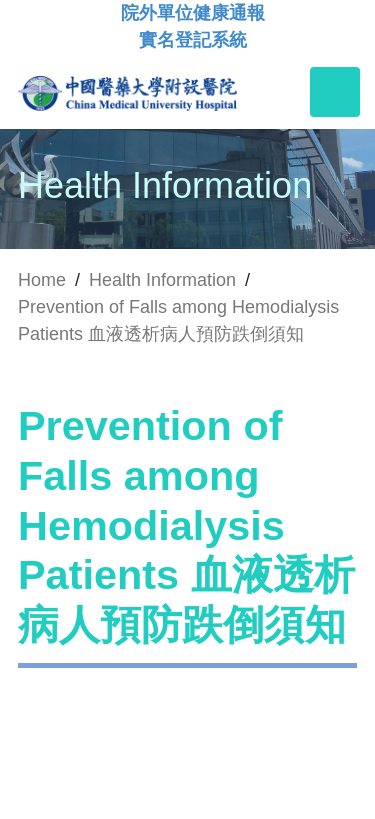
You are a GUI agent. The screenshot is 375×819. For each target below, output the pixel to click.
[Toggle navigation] (335, 92)
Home (42, 280)
